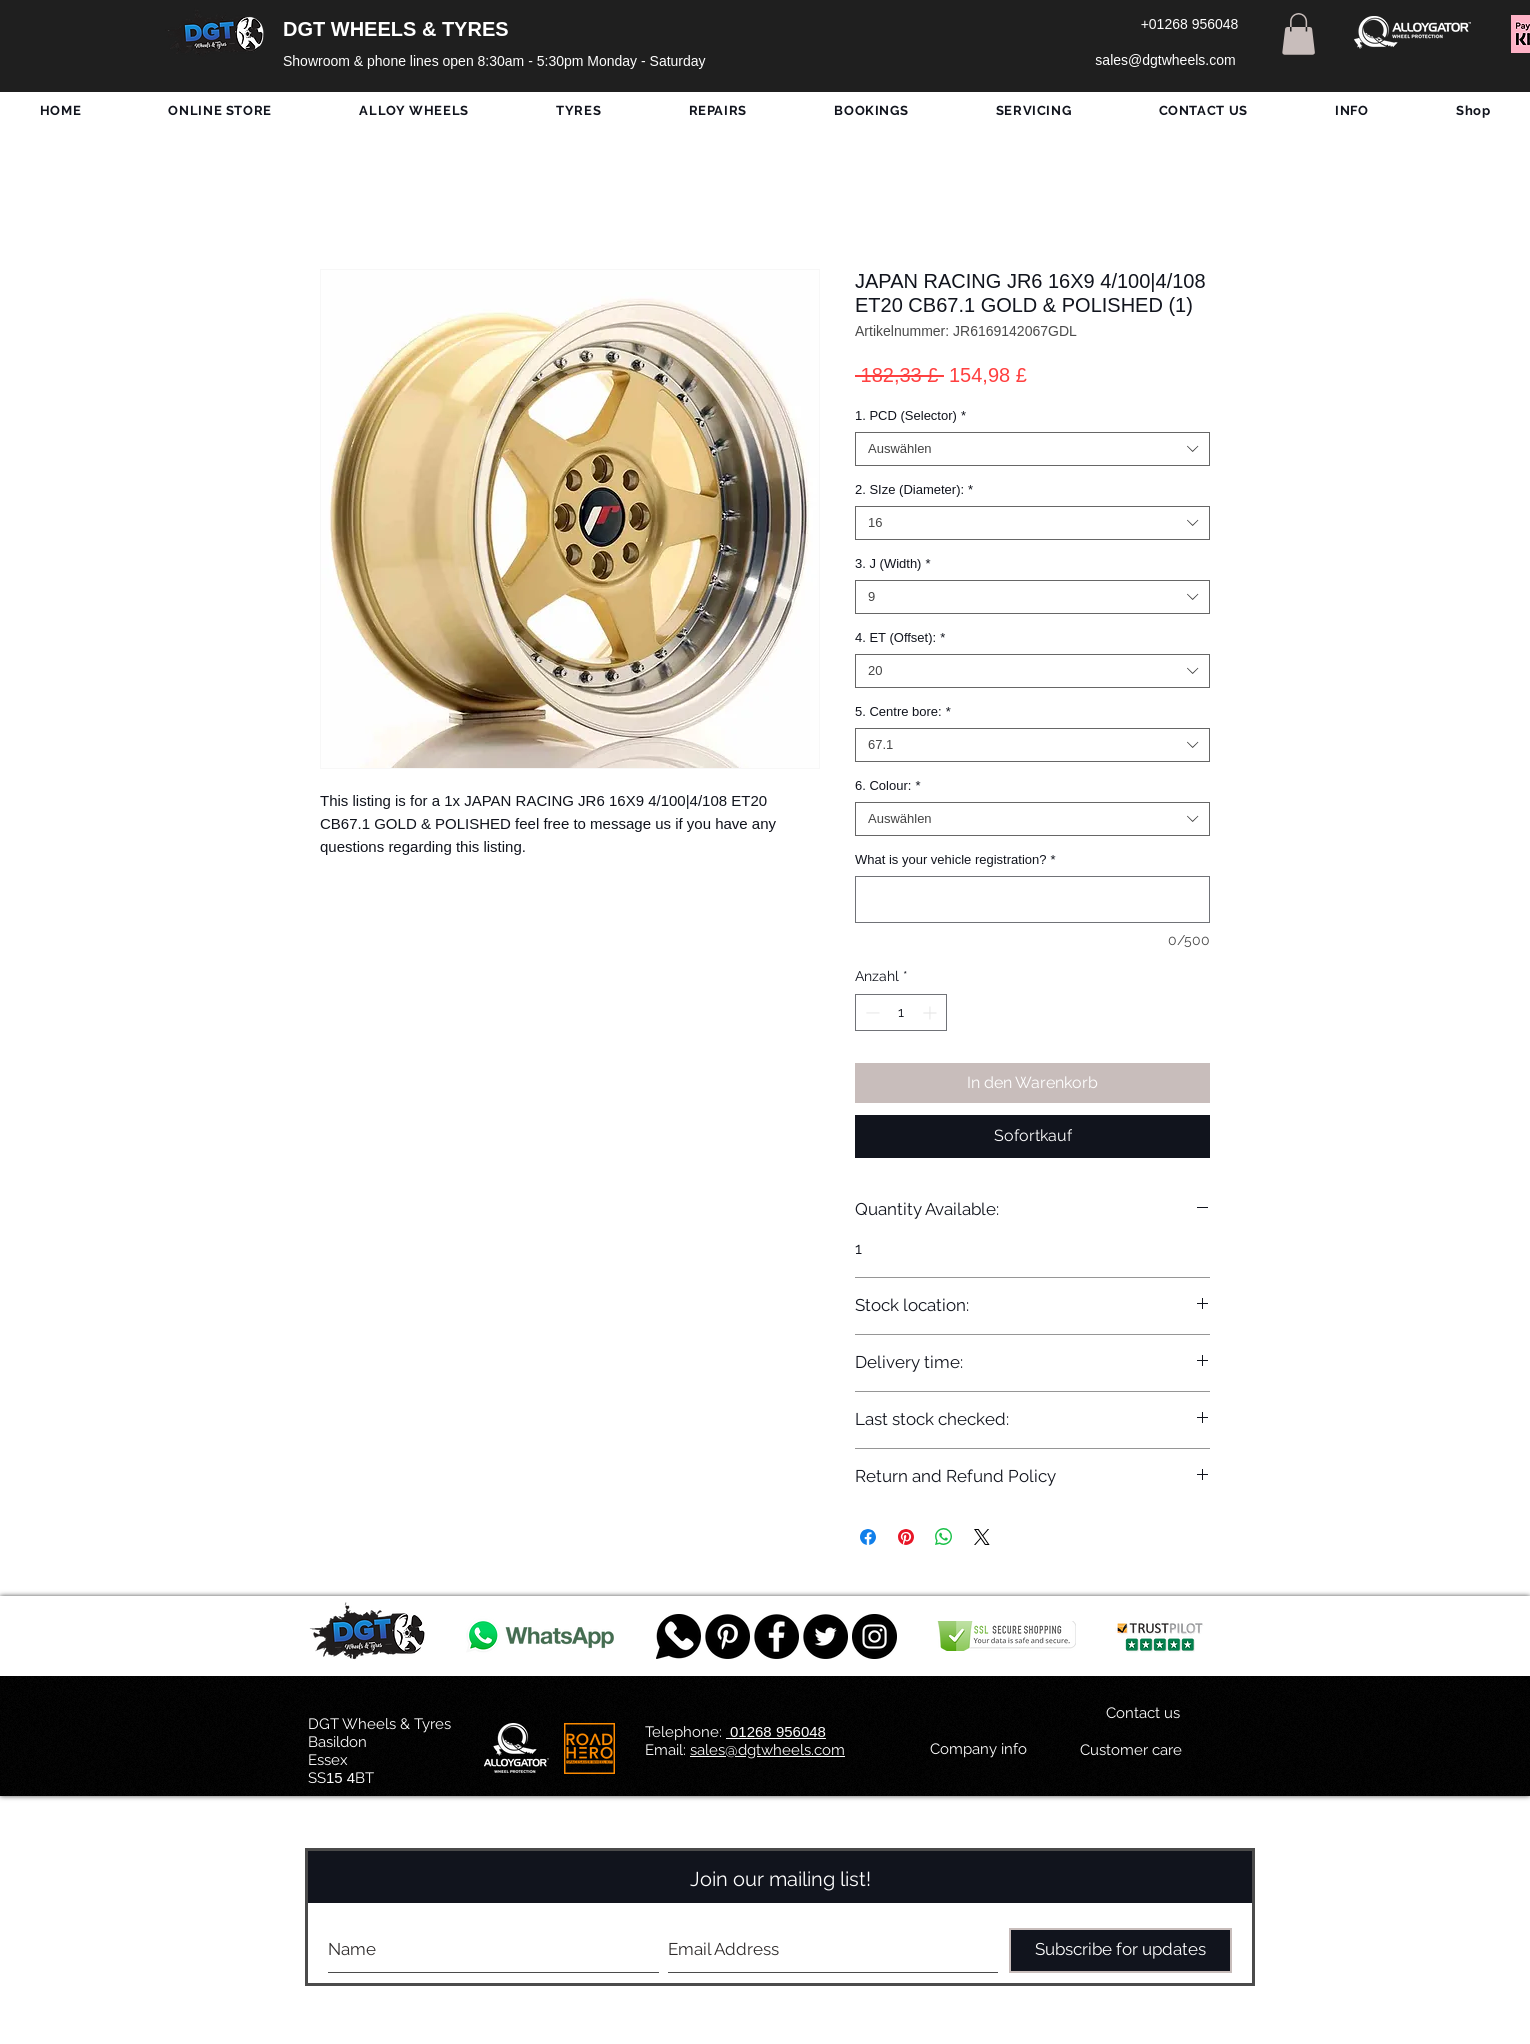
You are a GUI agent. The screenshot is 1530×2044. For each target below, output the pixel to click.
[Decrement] (870, 1012)
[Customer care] (1130, 1751)
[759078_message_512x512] (678, 1636)
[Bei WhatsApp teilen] (944, 1537)
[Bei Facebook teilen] (868, 1537)
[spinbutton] (901, 1012)
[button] (1298, 34)
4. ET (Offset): (900, 637)
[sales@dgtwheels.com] (1165, 61)
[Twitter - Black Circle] (825, 1636)
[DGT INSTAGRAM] (874, 1636)
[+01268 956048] (1189, 25)
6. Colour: (887, 785)
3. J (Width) (893, 563)
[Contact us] (1143, 1714)
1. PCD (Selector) (910, 415)
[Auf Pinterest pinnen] (906, 1537)
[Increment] (931, 1012)
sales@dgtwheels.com (767, 1750)
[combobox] (1032, 449)
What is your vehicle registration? (955, 859)
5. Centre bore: (903, 711)
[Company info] (978, 1750)
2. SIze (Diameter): (914, 489)
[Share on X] (982, 1537)
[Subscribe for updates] (1120, 1950)
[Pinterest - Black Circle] (727, 1636)
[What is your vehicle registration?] (1032, 899)
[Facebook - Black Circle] (776, 1636)
